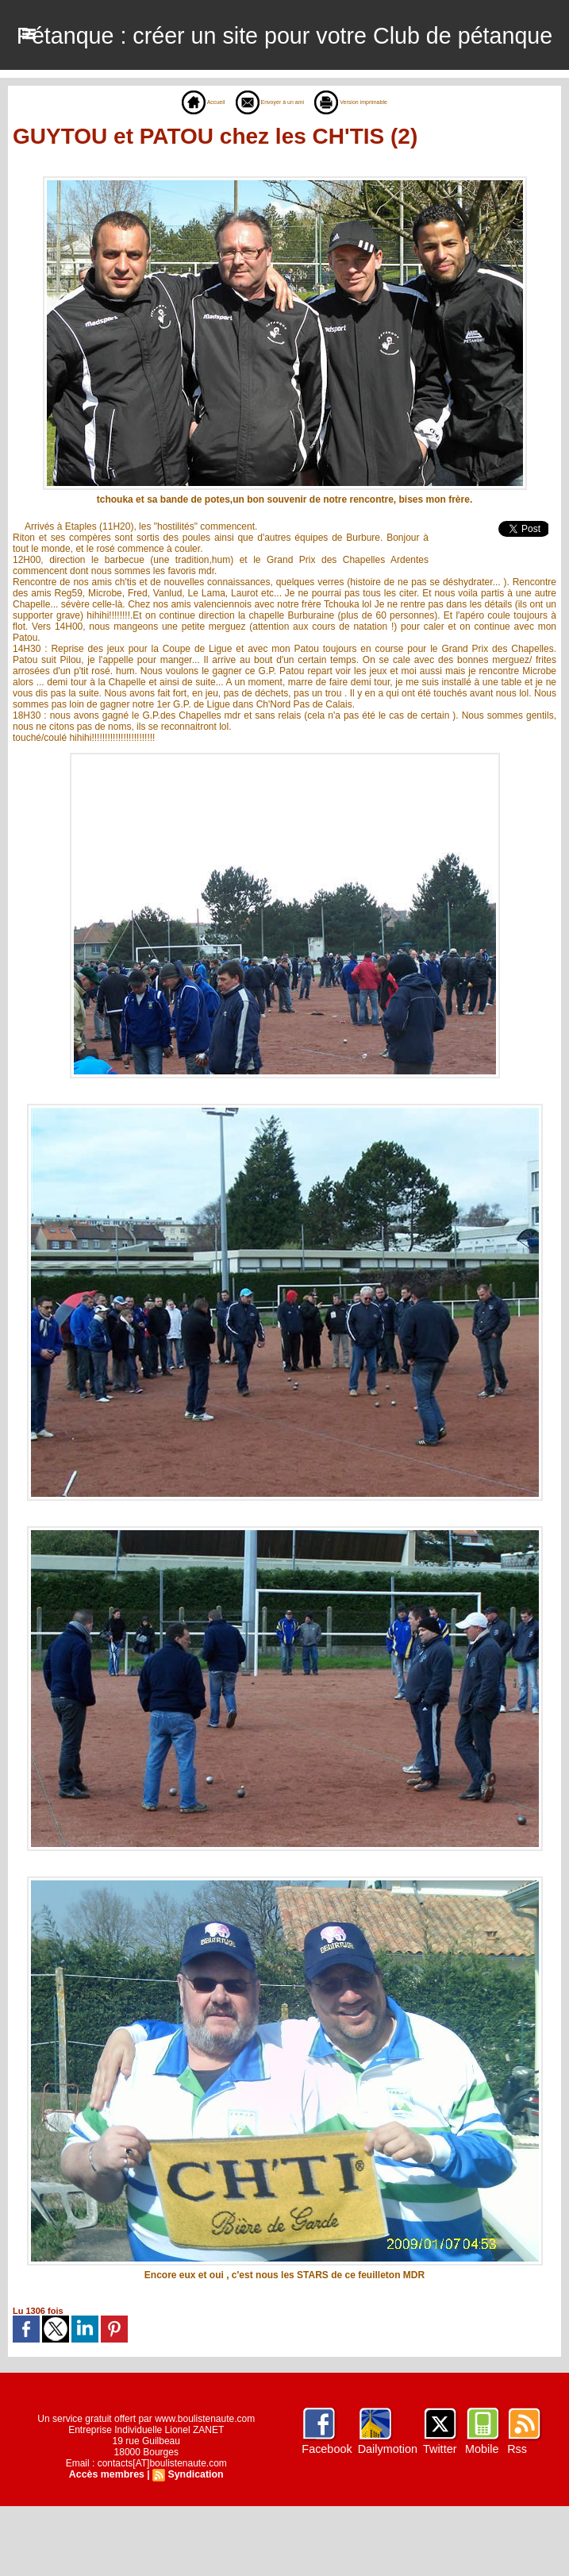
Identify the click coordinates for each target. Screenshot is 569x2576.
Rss (515, 2518)
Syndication (194, 2544)
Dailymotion (387, 2518)
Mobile (479, 2518)
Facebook (327, 2518)
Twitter (437, 2518)
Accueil (169, 171)
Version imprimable (373, 171)
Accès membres (107, 2544)
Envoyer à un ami (259, 171)
